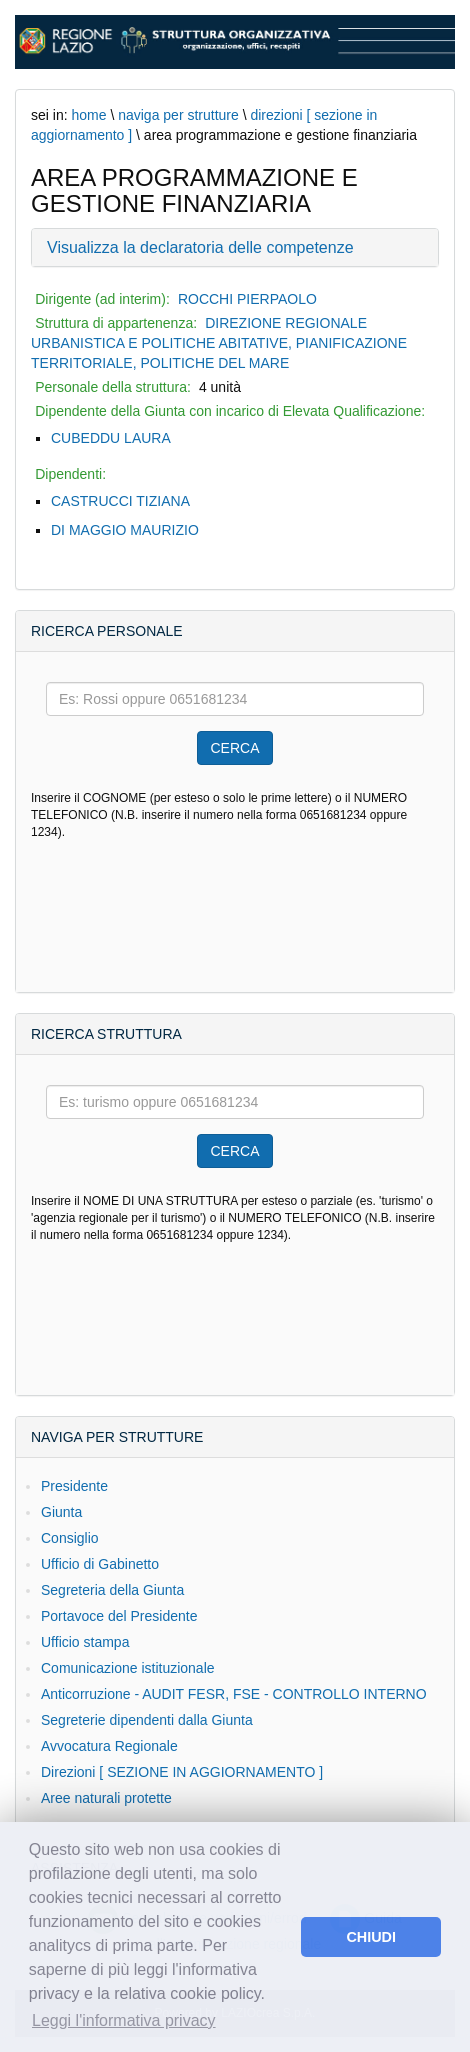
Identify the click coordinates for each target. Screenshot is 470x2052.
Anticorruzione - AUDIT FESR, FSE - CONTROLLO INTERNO (234, 1694)
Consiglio (70, 1538)
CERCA (234, 748)
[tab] (235, 248)
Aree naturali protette (106, 1798)
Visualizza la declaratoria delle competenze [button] (200, 247)
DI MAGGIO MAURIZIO (125, 530)
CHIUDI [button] (371, 1937)
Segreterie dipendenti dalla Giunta (147, 1720)
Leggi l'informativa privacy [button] (124, 2020)
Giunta (61, 1512)
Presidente (74, 1486)
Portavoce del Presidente (119, 1616)
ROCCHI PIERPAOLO (247, 299)
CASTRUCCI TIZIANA (120, 501)
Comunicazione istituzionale (128, 1668)
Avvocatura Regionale (109, 1746)
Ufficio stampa (85, 1642)
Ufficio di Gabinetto (100, 1564)
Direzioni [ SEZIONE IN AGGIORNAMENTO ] (182, 1772)
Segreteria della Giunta (112, 1590)
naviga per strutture (178, 115)
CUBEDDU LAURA (111, 438)
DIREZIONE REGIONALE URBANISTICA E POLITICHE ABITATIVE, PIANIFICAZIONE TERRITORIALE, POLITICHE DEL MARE (219, 343)
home (88, 115)
